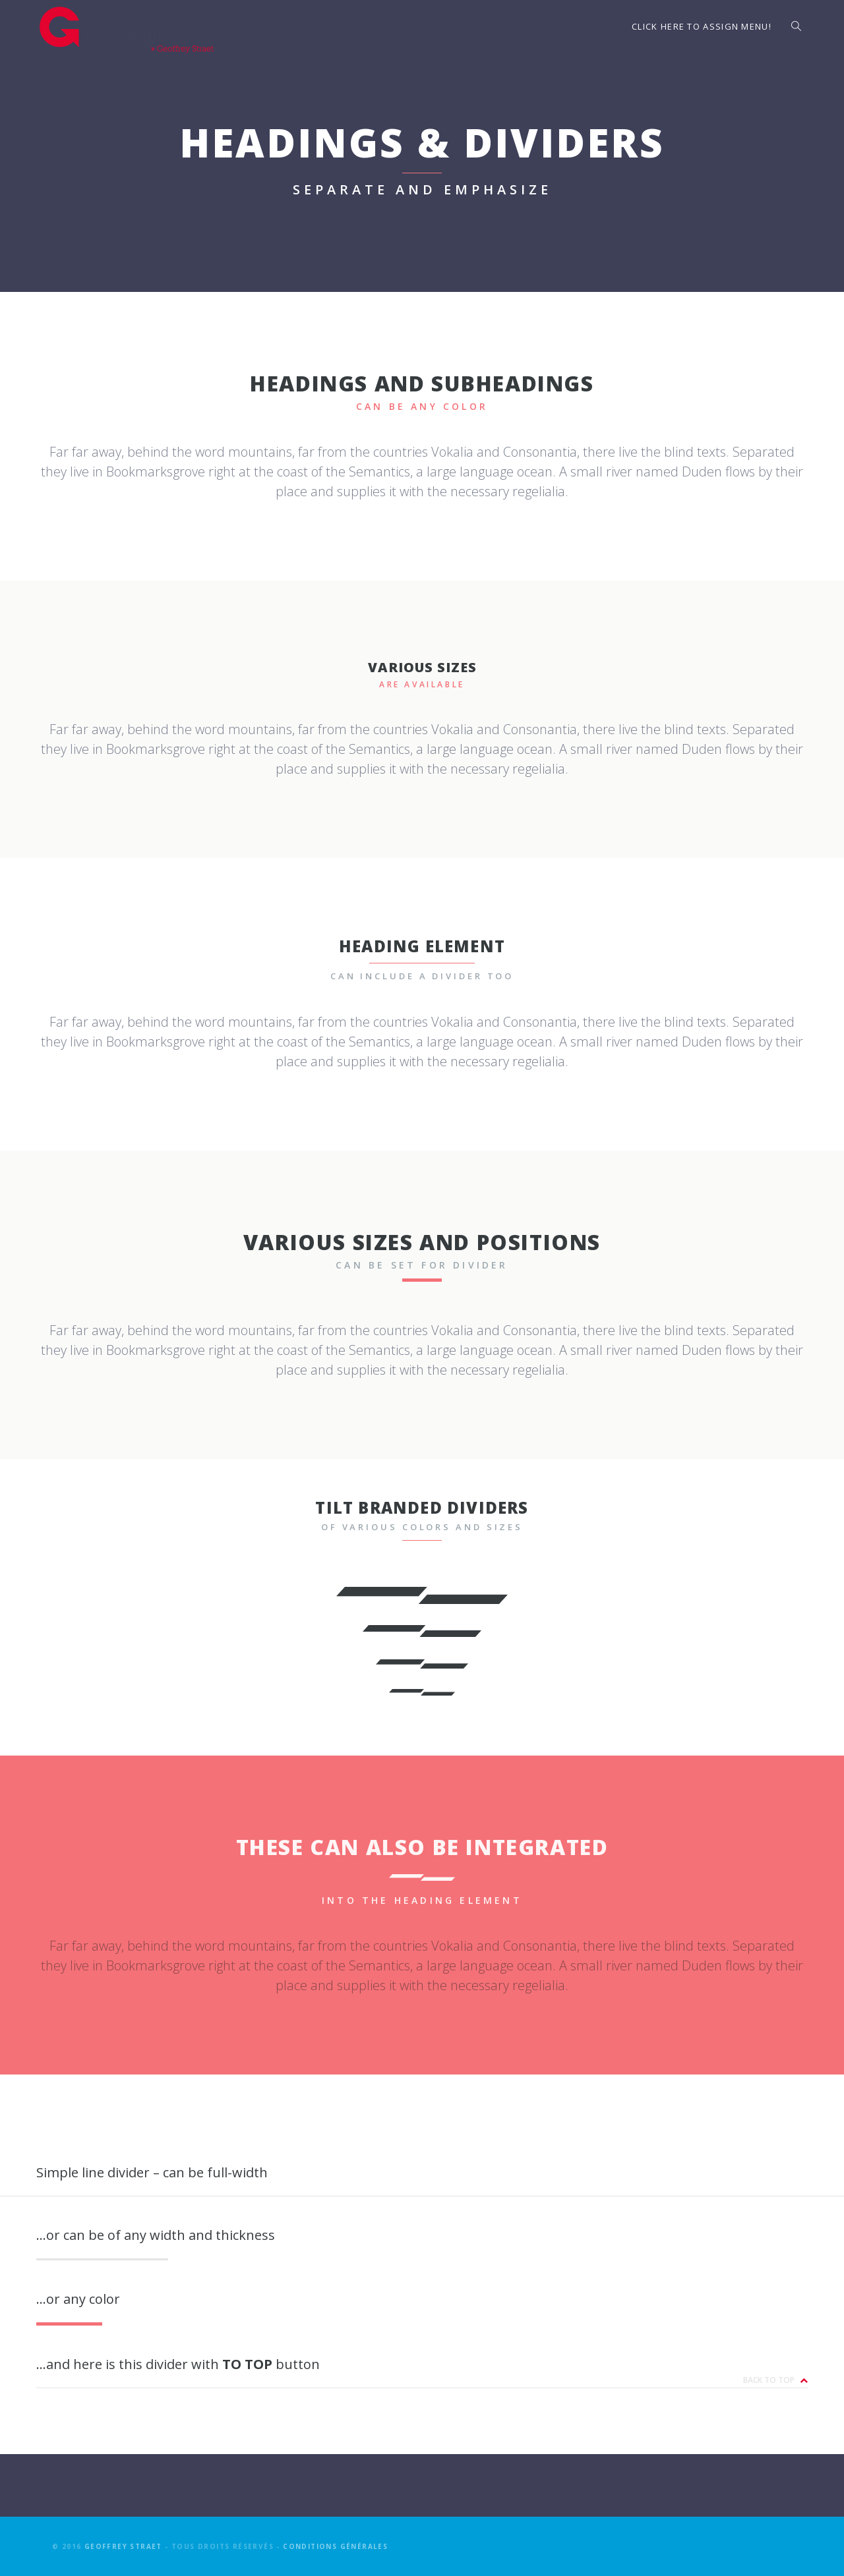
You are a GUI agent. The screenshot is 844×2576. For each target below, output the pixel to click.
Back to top (775, 2380)
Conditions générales (335, 2546)
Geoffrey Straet (123, 2546)
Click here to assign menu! (701, 26)
